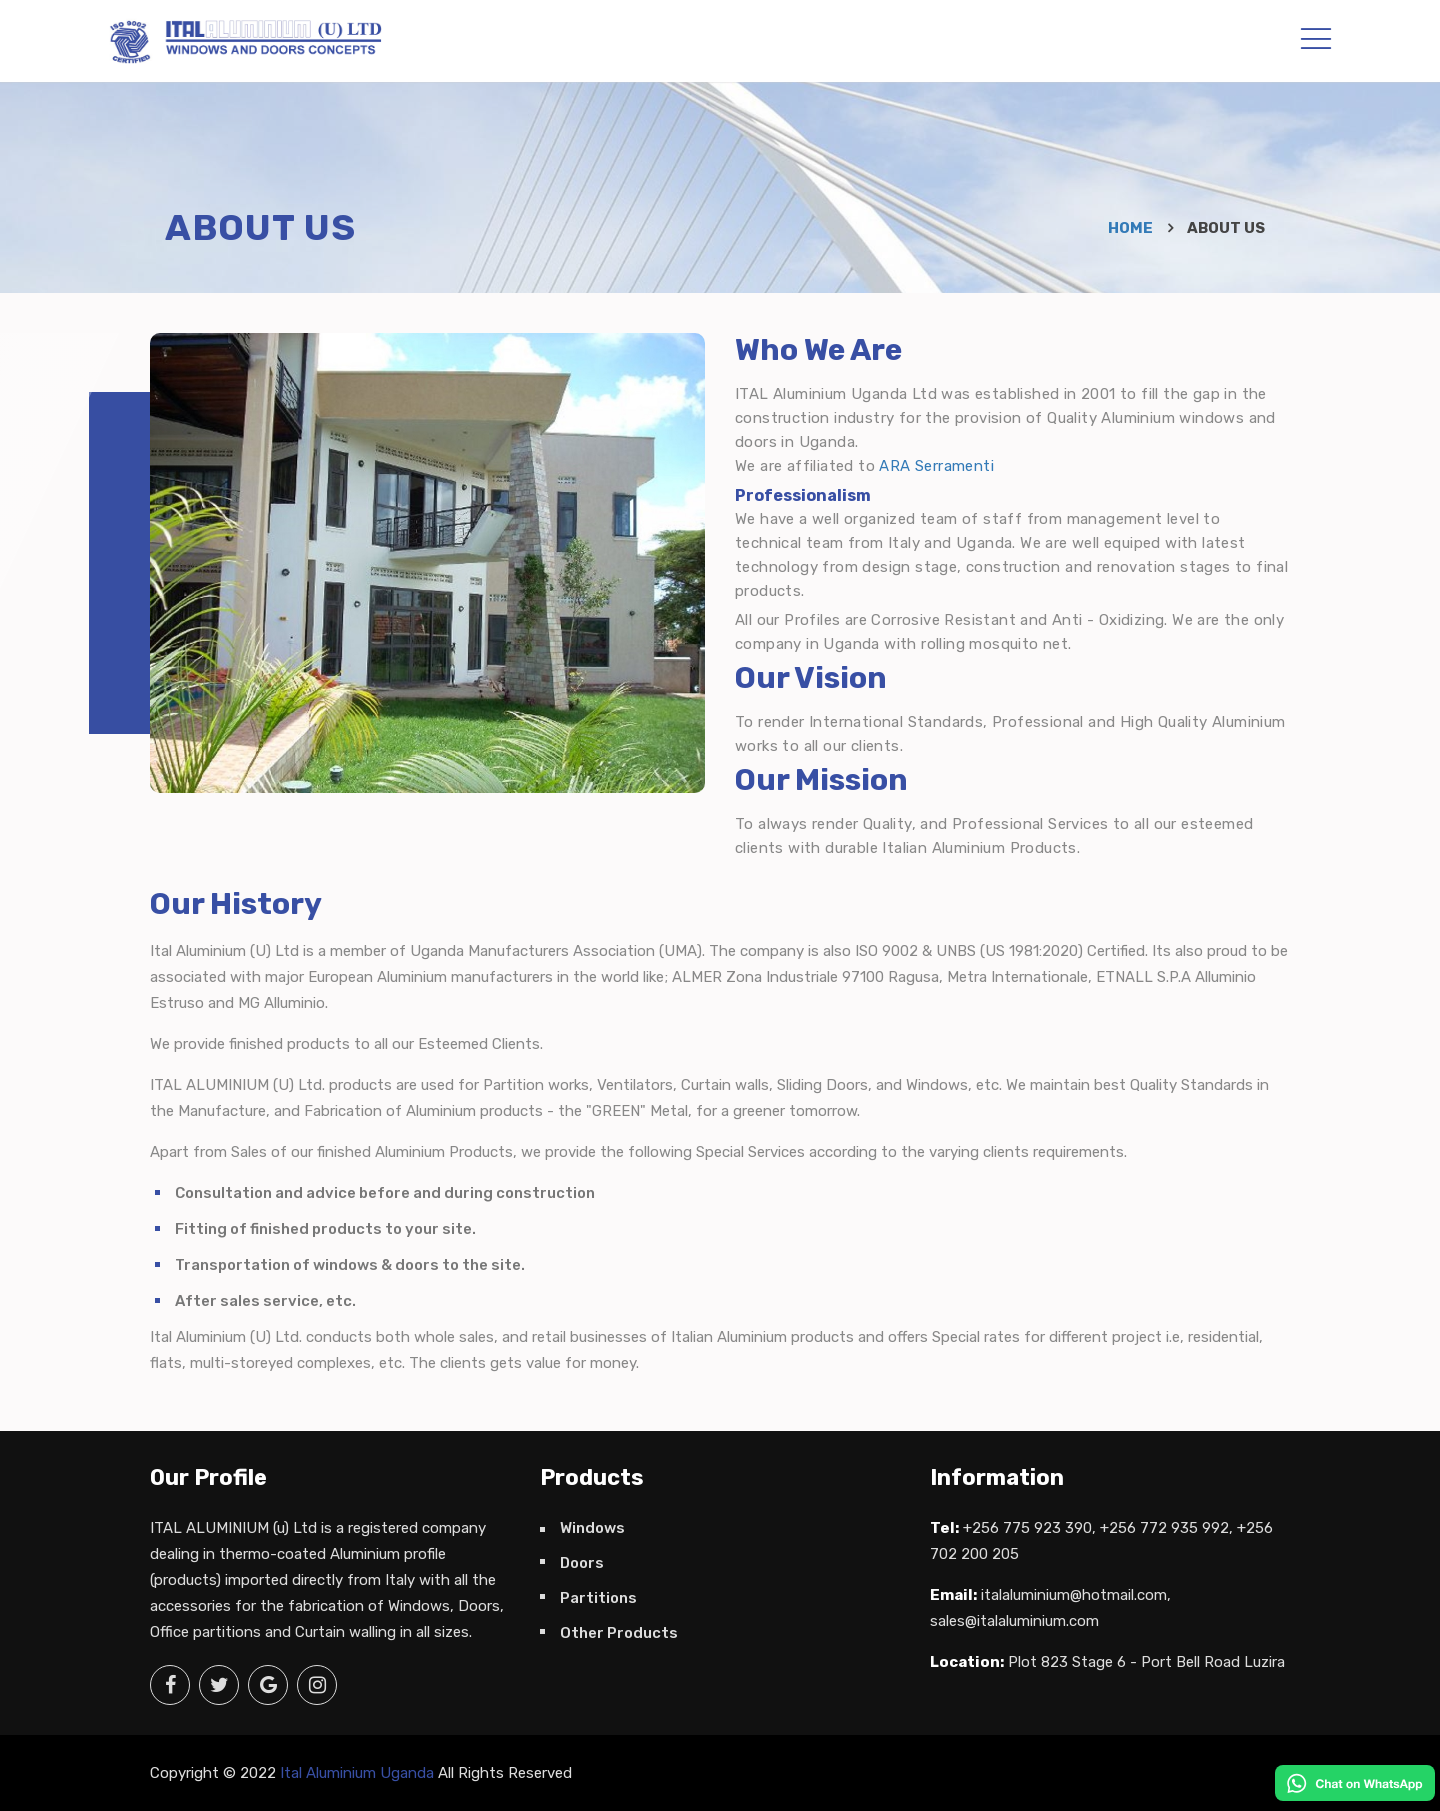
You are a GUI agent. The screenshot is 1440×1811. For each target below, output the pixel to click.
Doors (582, 1563)
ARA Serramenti (936, 466)
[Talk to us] (1355, 1782)
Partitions (598, 1598)
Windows (592, 1528)
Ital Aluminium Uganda (357, 1773)
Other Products (619, 1633)
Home (1130, 228)
